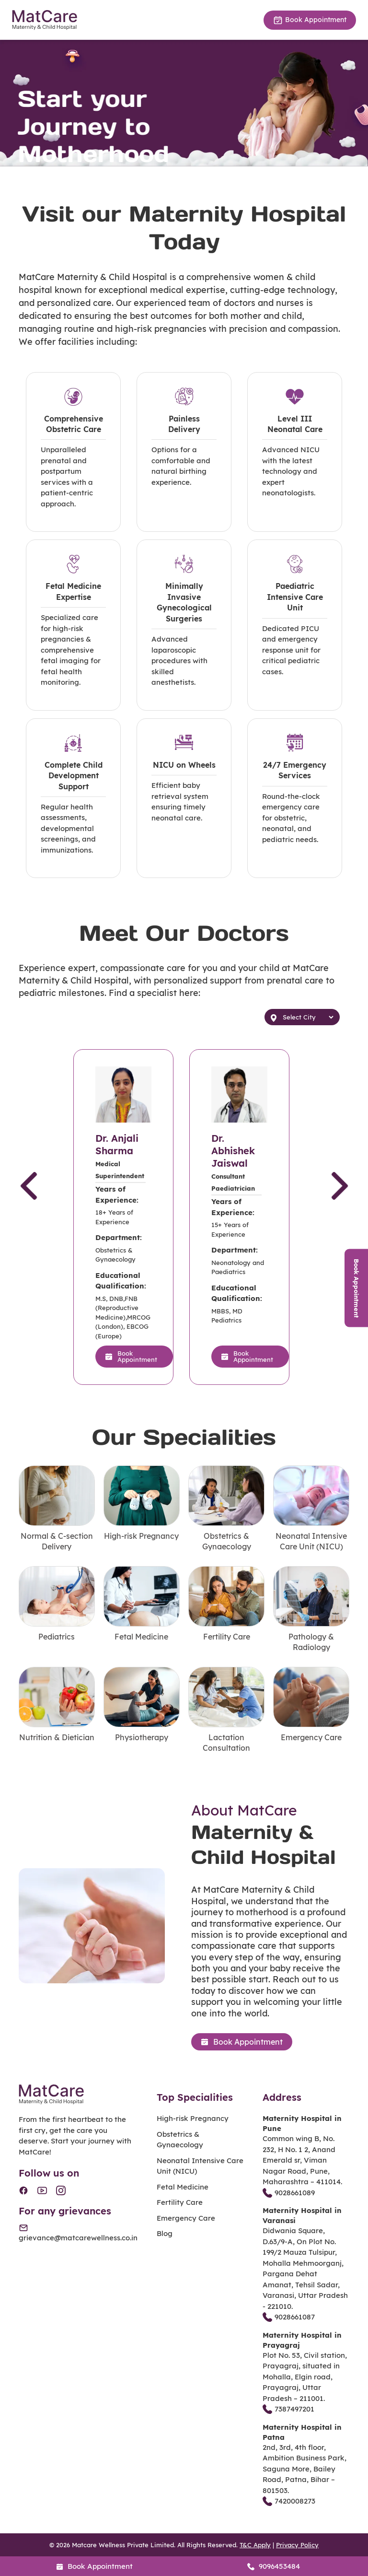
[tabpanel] (184, 103)
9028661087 (289, 2317)
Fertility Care (180, 2202)
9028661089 (289, 2193)
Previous (29, 1194)
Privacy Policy (297, 2545)
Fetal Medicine (182, 2186)
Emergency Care (186, 2218)
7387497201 (288, 2409)
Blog (164, 2233)
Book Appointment (309, 20)
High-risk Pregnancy (193, 2118)
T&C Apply (255, 2545)
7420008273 (289, 2501)
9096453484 (273, 2566)
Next (340, 1194)
